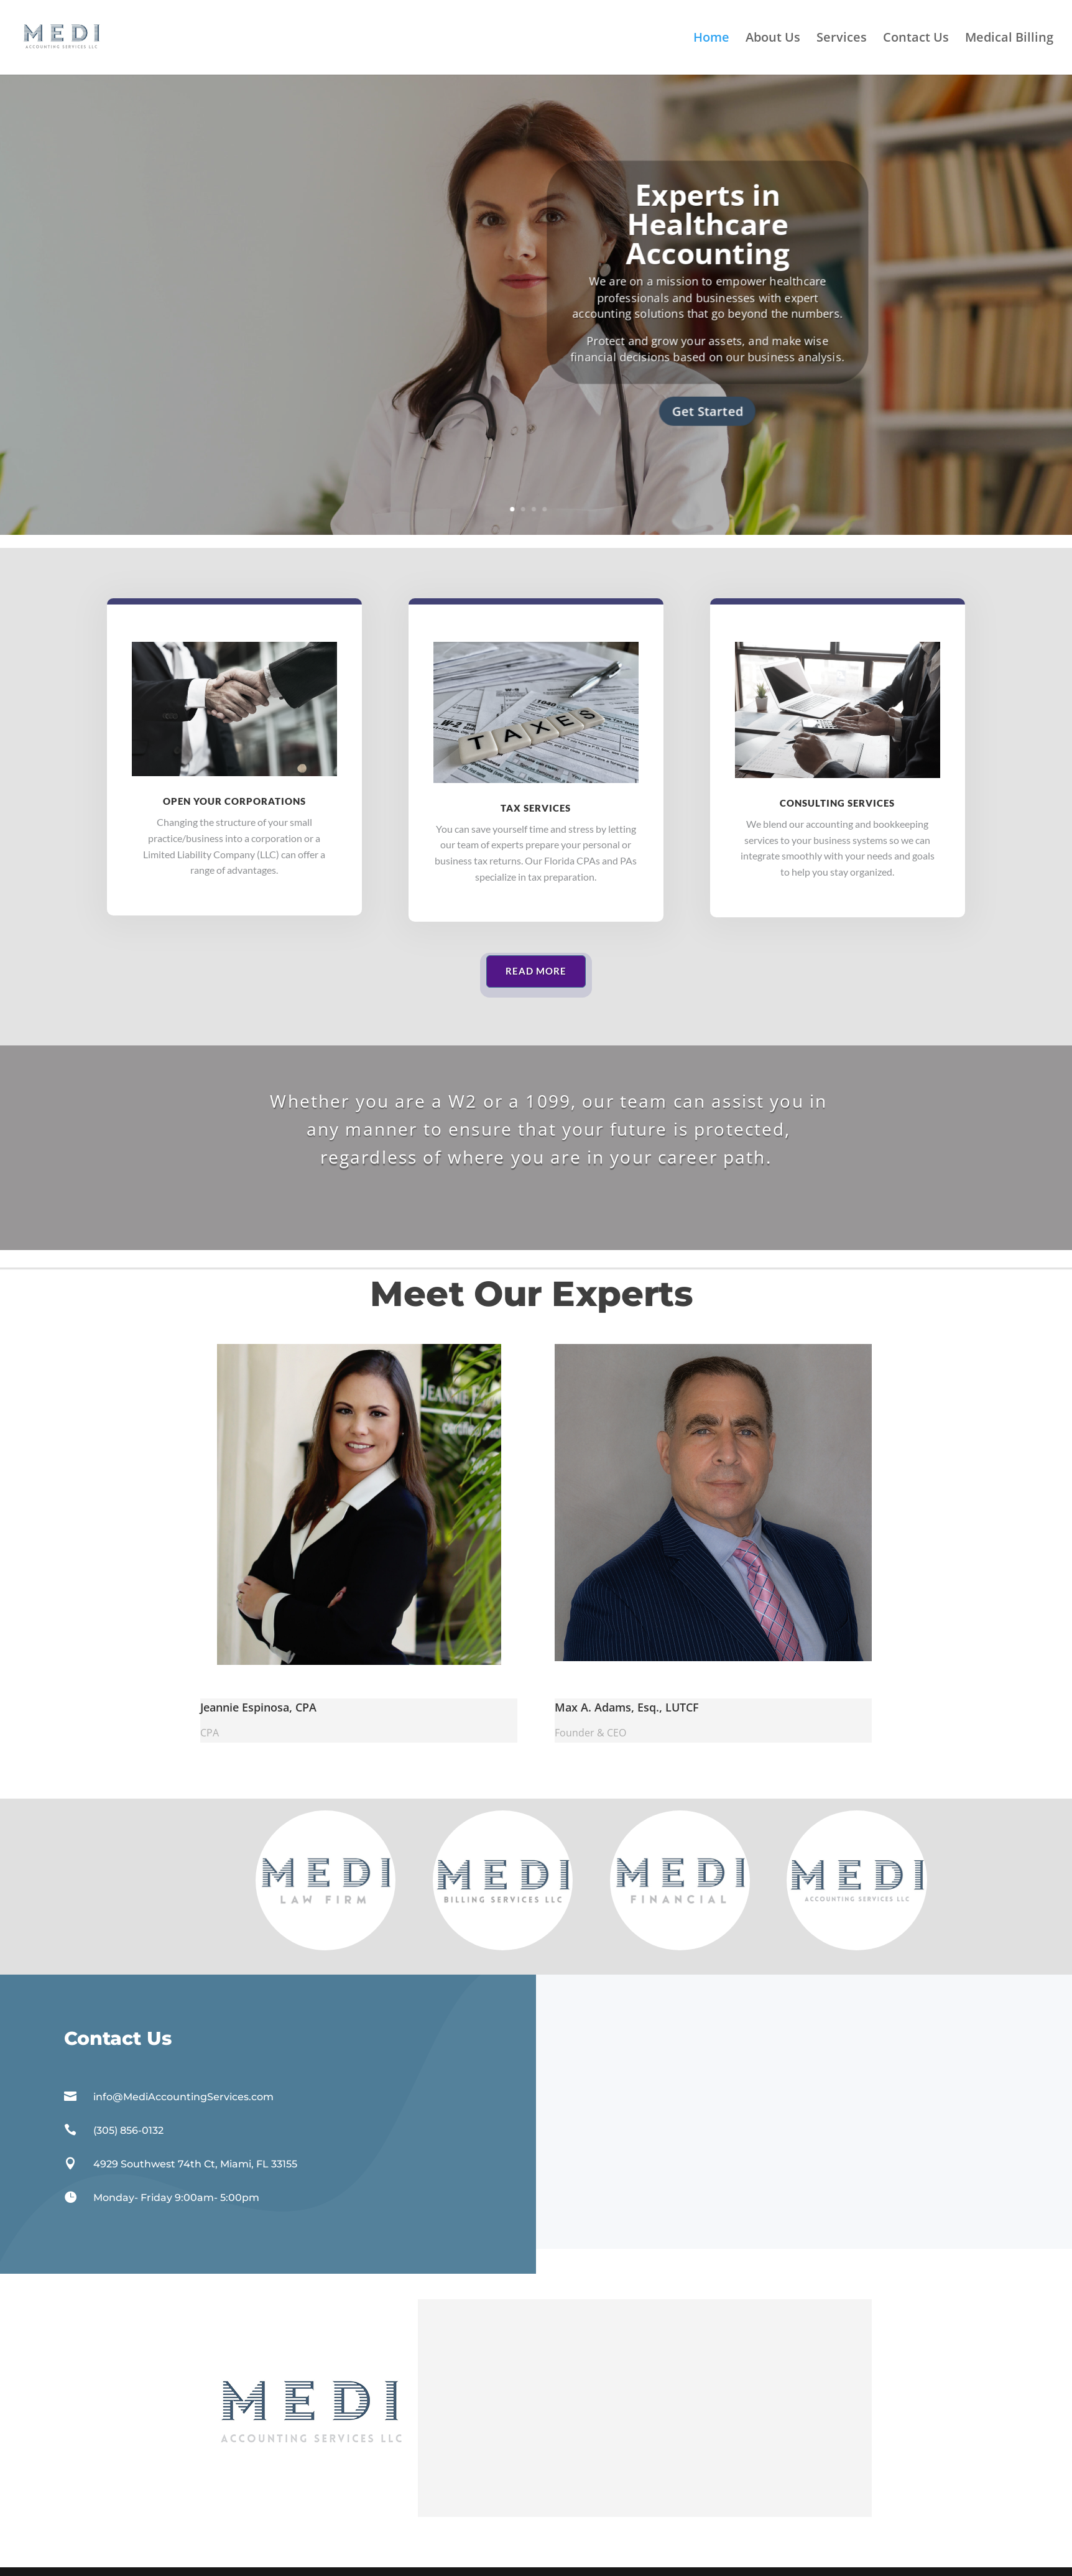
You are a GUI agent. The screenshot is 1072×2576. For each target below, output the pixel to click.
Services (841, 39)
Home (711, 39)
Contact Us (916, 39)
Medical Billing (1009, 39)
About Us (773, 39)
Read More (536, 970)
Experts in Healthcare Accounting (707, 223)
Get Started (707, 411)
